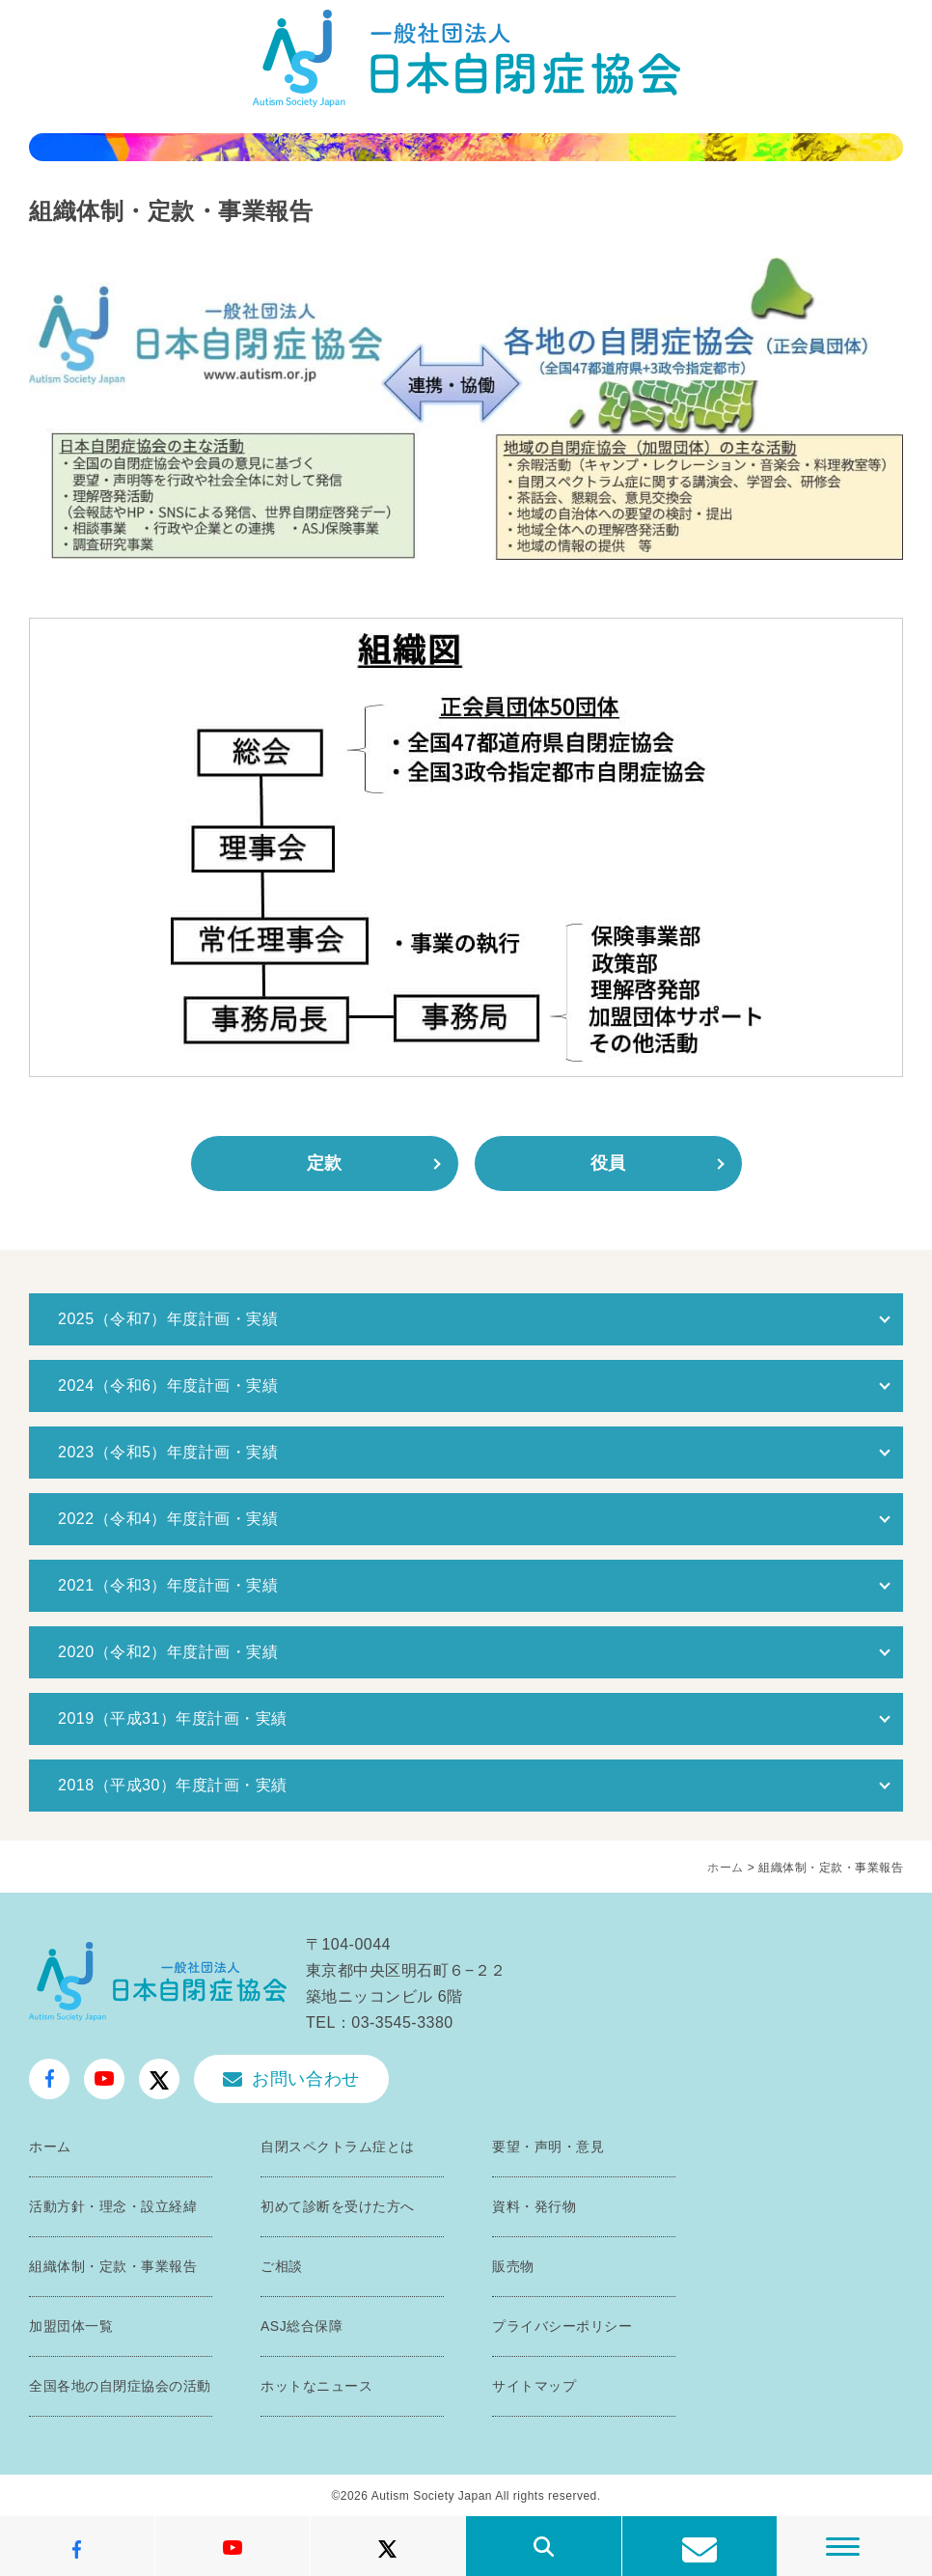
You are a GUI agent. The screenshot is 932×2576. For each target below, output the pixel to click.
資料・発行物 (534, 2206)
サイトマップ (534, 2386)
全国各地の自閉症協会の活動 (120, 2386)
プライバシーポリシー (562, 2326)
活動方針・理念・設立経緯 (113, 2206)
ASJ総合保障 (301, 2326)
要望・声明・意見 (548, 2146)
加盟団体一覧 (71, 2326)
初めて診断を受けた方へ (337, 2206)
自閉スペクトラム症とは (337, 2146)
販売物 (513, 2266)
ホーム (725, 1867)
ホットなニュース (316, 2386)
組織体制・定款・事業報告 (113, 2266)
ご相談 (281, 2266)
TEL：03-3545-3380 (379, 2022)
